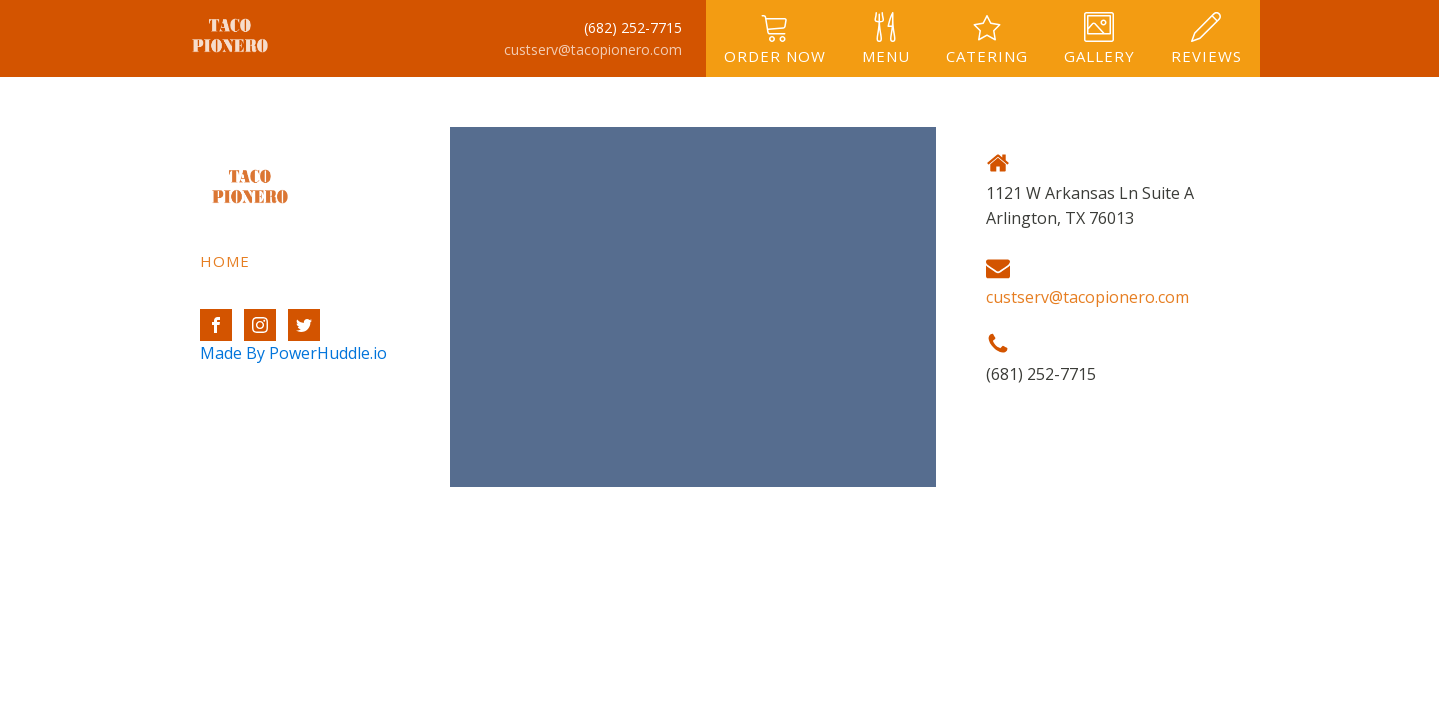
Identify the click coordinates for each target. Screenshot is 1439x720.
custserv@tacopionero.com (593, 49)
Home (225, 261)
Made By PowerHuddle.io (293, 353)
